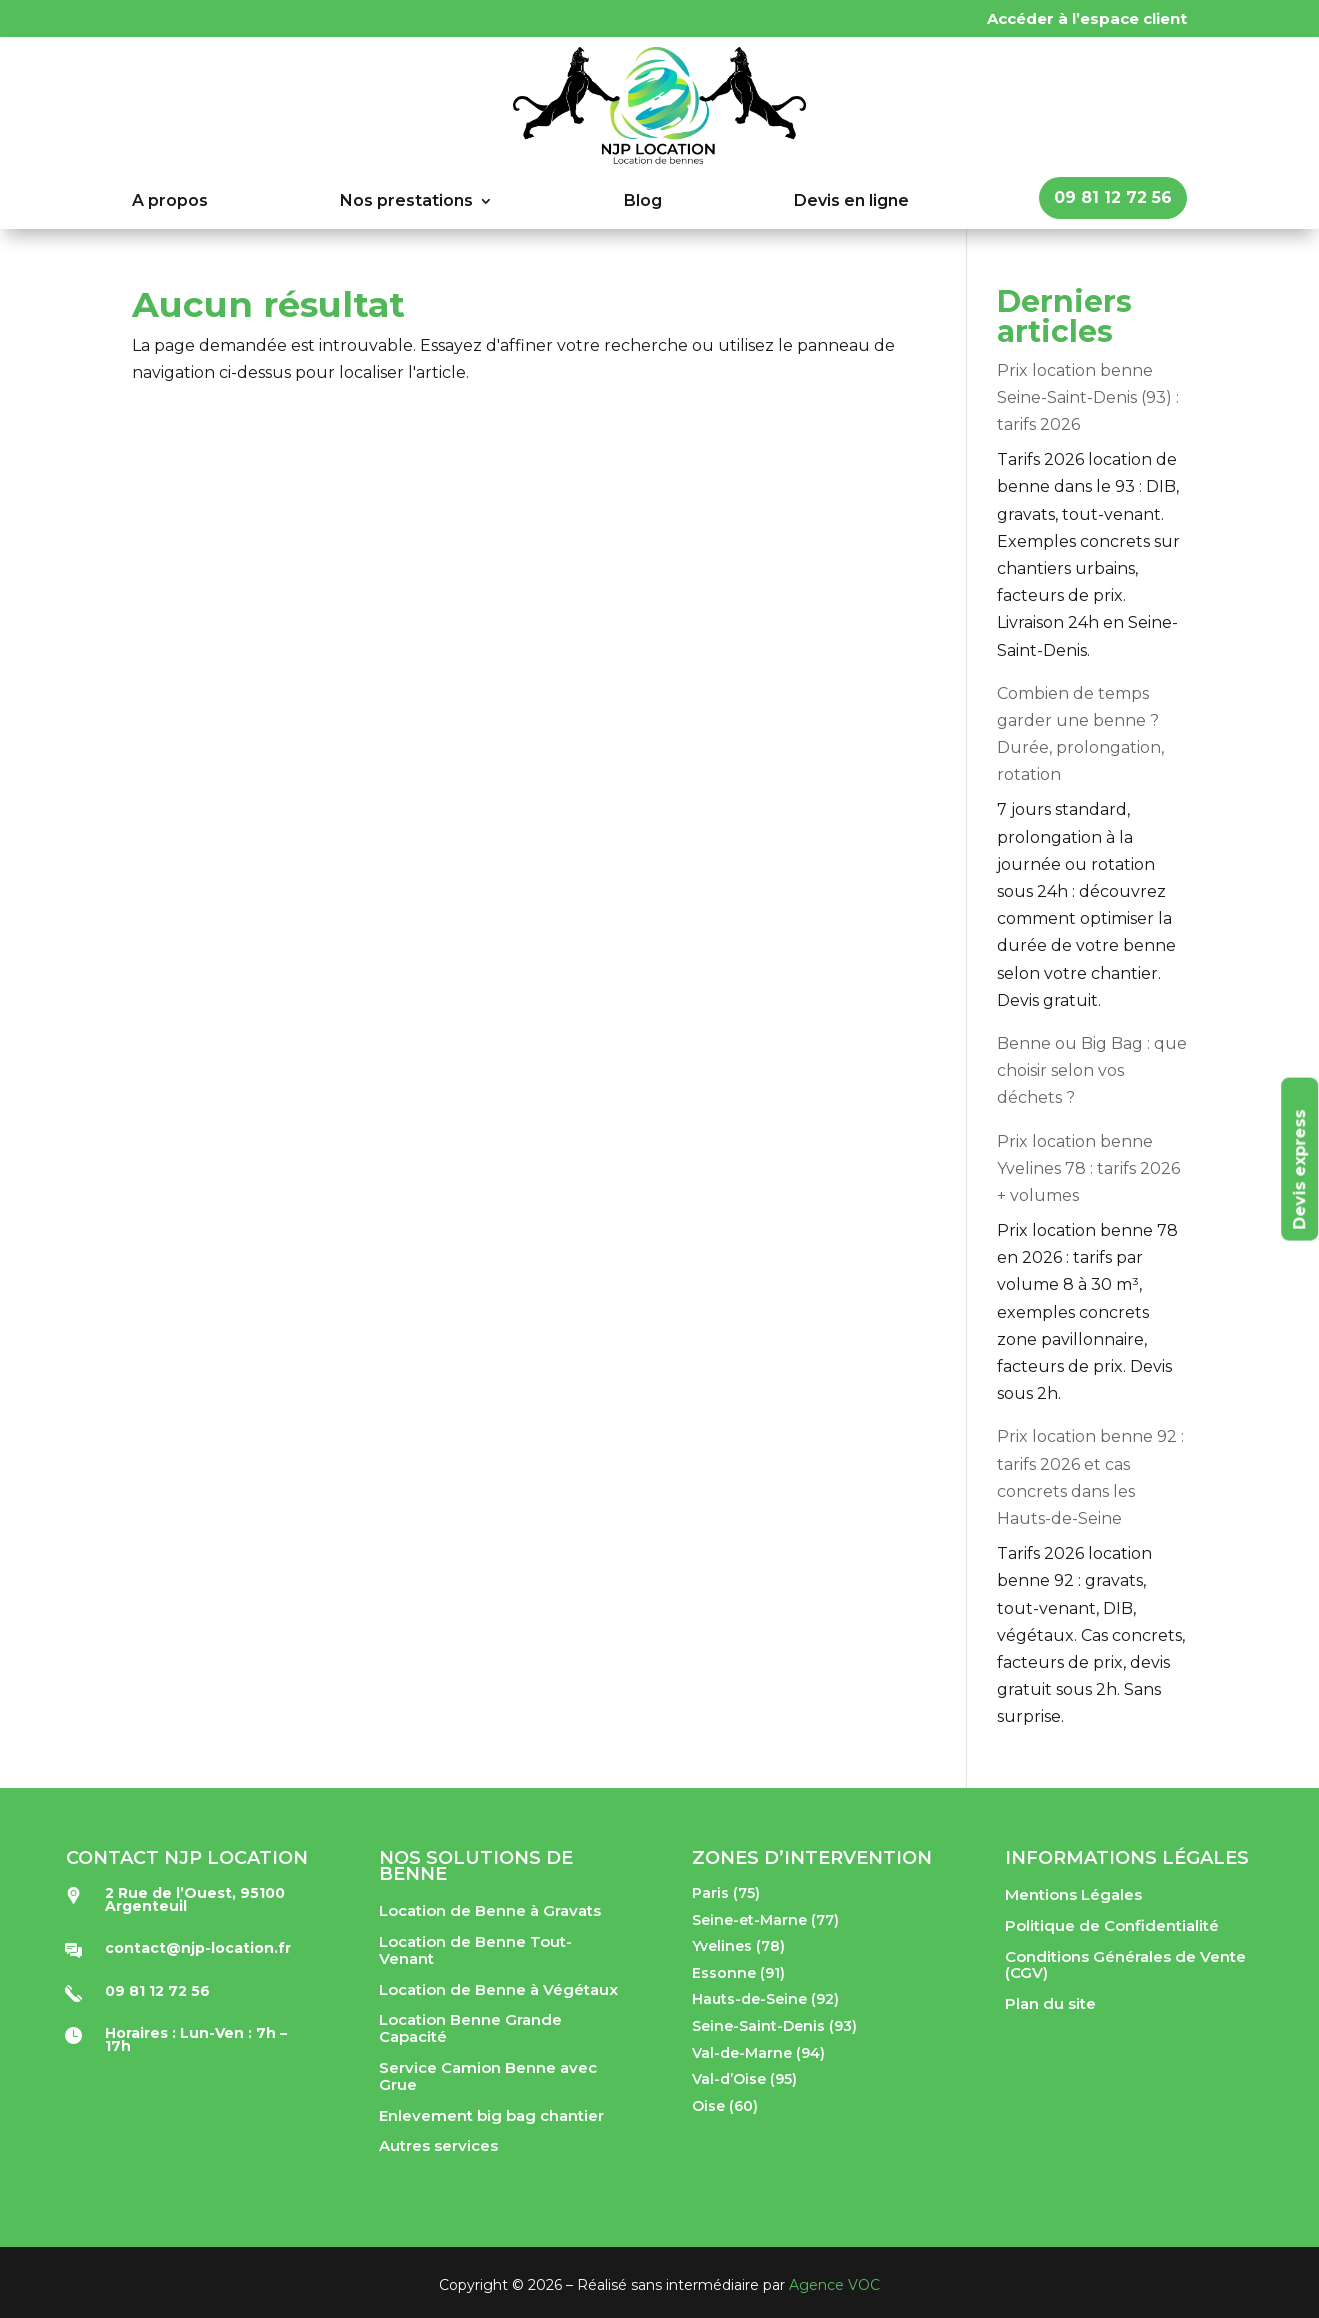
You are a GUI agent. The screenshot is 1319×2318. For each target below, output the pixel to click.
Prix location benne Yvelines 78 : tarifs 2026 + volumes (1088, 1168)
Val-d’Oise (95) (744, 2079)
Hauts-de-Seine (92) (765, 1999)
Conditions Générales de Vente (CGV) (1125, 1965)
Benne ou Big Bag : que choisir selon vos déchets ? (1092, 1070)
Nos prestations (406, 202)
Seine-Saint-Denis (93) (774, 2026)
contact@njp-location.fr (198, 1948)
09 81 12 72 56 (1113, 197)
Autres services (438, 2145)
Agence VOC (834, 2285)
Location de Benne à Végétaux (498, 1989)
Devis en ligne (851, 202)
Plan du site (1050, 2003)
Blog (643, 202)
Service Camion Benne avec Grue (488, 2076)
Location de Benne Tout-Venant (475, 1950)
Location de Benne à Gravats (490, 1910)
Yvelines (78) (738, 1946)
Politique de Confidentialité (1112, 1925)
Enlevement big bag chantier (491, 2115)
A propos (170, 202)
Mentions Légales (1073, 1894)
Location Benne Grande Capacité (470, 2028)
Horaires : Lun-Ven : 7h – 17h (196, 2039)
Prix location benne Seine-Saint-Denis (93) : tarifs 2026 (1088, 397)
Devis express (1299, 1169)
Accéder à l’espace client (1087, 18)
